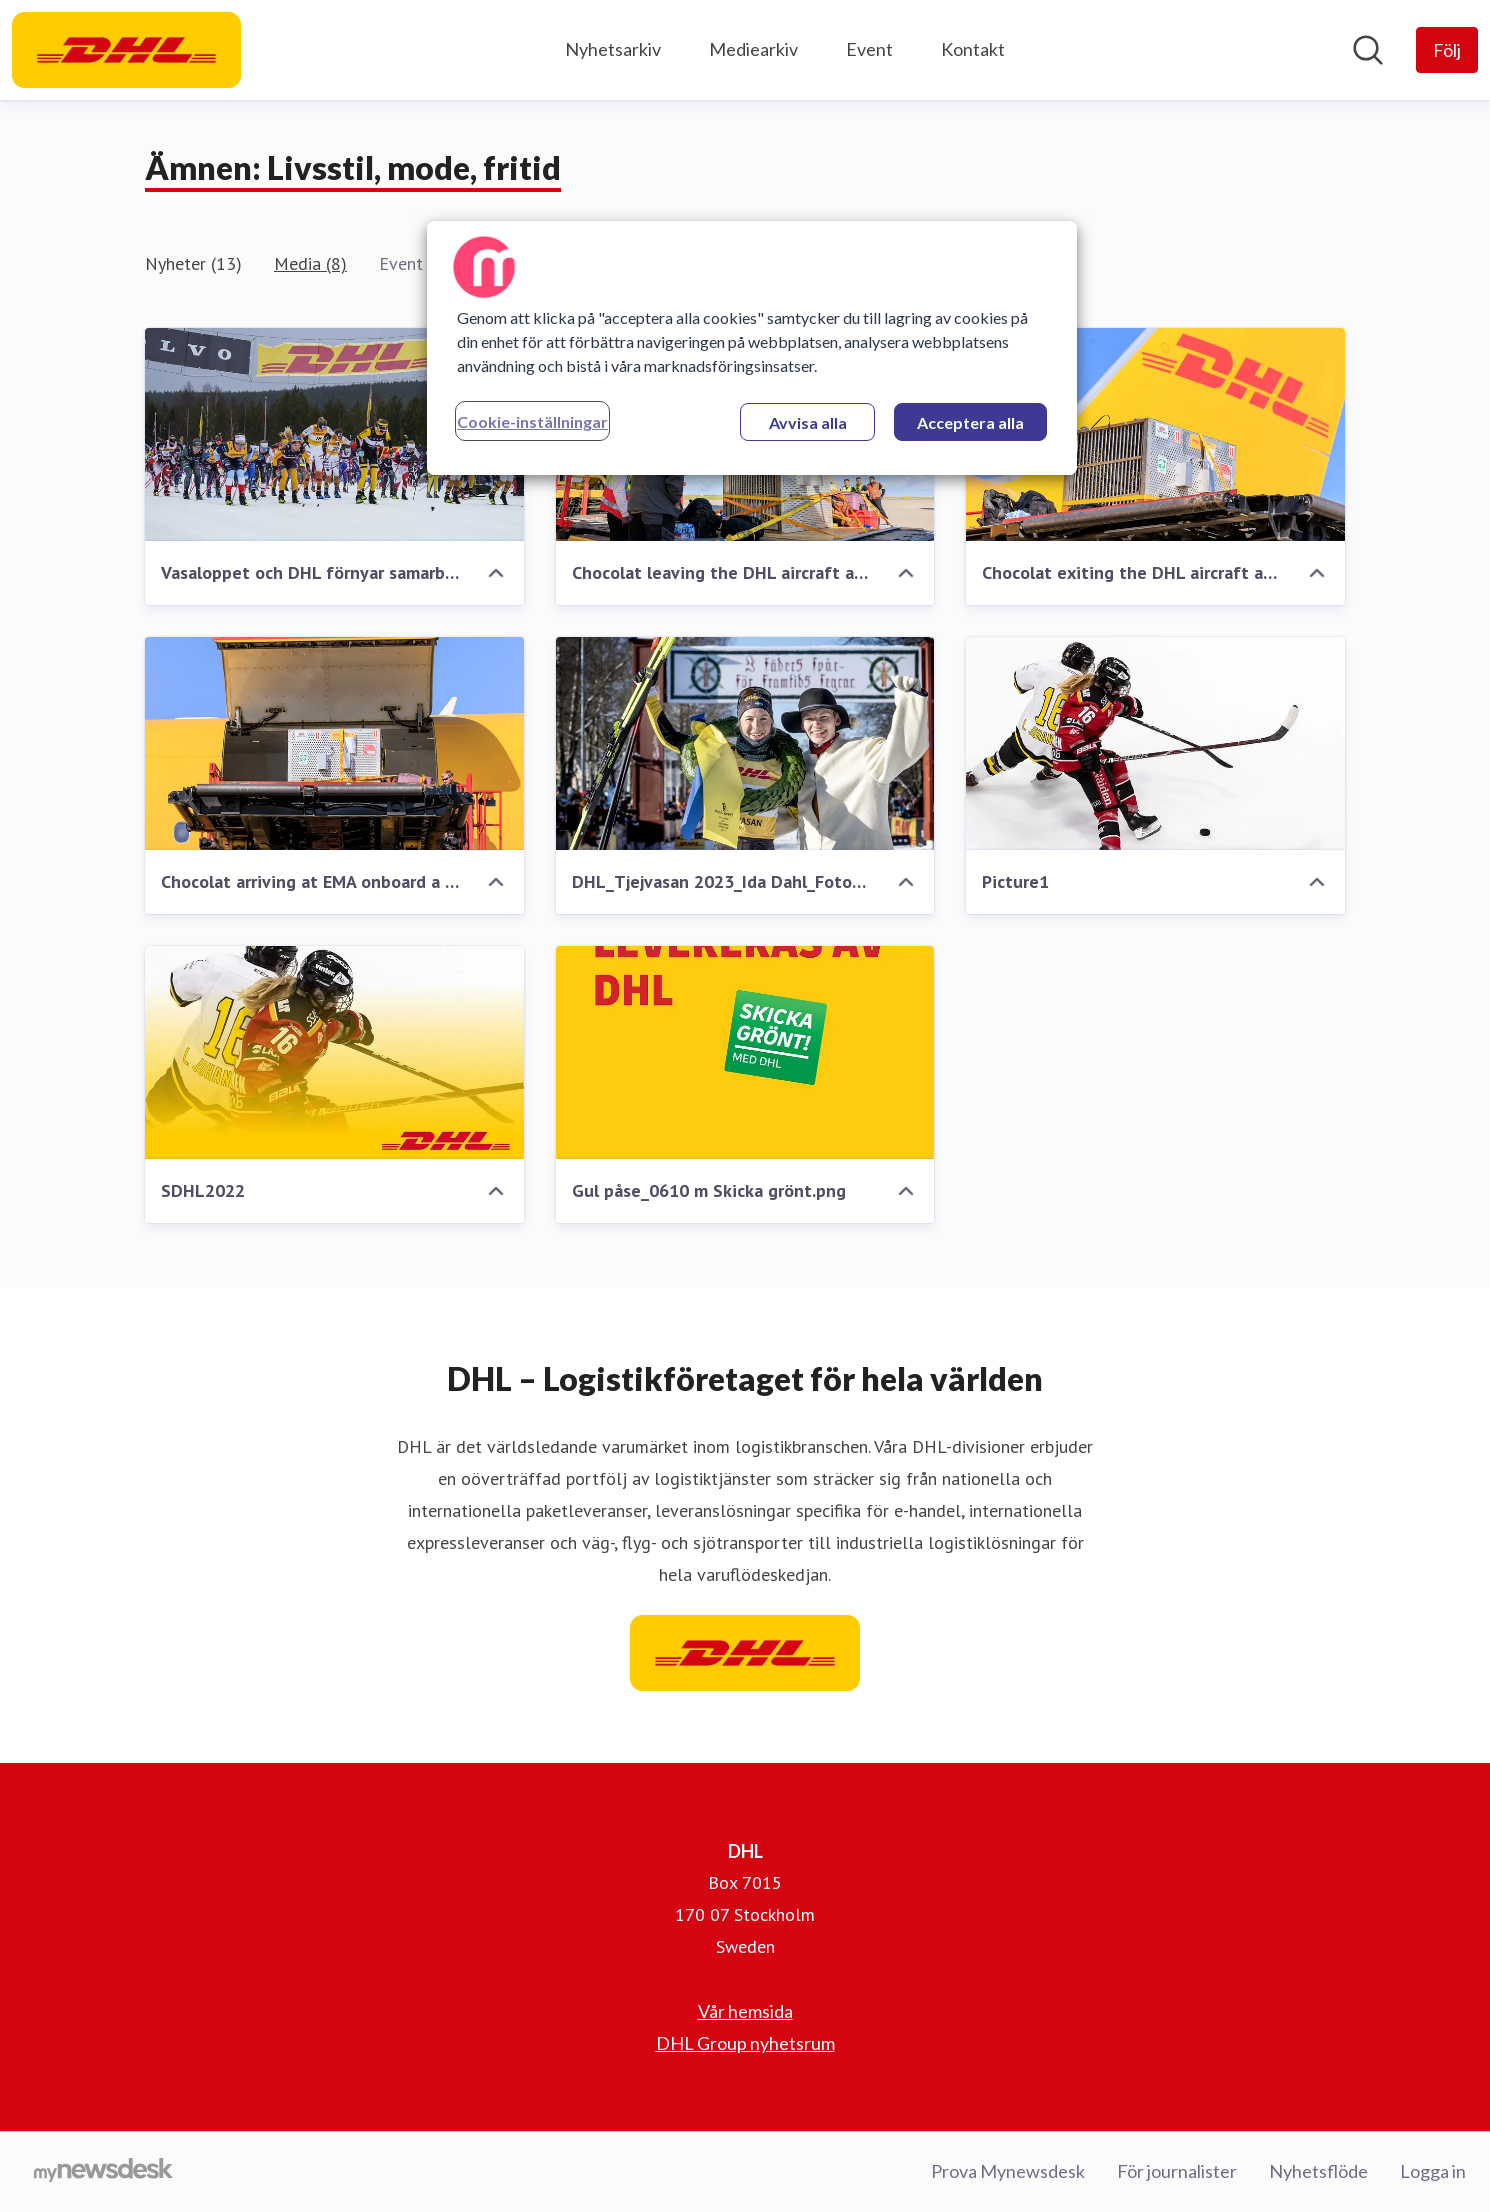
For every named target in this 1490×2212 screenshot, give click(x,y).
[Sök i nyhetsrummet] (1368, 50)
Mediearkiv (753, 49)
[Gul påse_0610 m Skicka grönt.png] (745, 1052)
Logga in (1433, 2171)
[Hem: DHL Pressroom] (126, 50)
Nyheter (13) (193, 263)
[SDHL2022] (334, 1052)
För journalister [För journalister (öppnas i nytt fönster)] (1177, 2171)
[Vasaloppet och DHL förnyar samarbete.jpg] (334, 434)
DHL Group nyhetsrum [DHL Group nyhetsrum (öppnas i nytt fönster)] (745, 2043)
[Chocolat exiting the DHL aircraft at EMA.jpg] (1155, 434)
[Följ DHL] (1447, 50)
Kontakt (973, 49)
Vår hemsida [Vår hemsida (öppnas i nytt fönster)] (745, 2011)
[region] (752, 348)
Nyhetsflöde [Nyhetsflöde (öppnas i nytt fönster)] (1318, 2171)
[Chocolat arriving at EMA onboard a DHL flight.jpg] (334, 743)
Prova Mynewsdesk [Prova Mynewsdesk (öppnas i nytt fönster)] (1008, 2171)
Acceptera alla (970, 422)
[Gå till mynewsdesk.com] (103, 2172)
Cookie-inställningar (532, 421)
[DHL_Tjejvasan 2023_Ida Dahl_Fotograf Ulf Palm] (745, 743)
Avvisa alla (808, 422)
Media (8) (310, 263)
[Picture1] (1155, 743)
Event (869, 49)
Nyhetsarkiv (613, 49)
